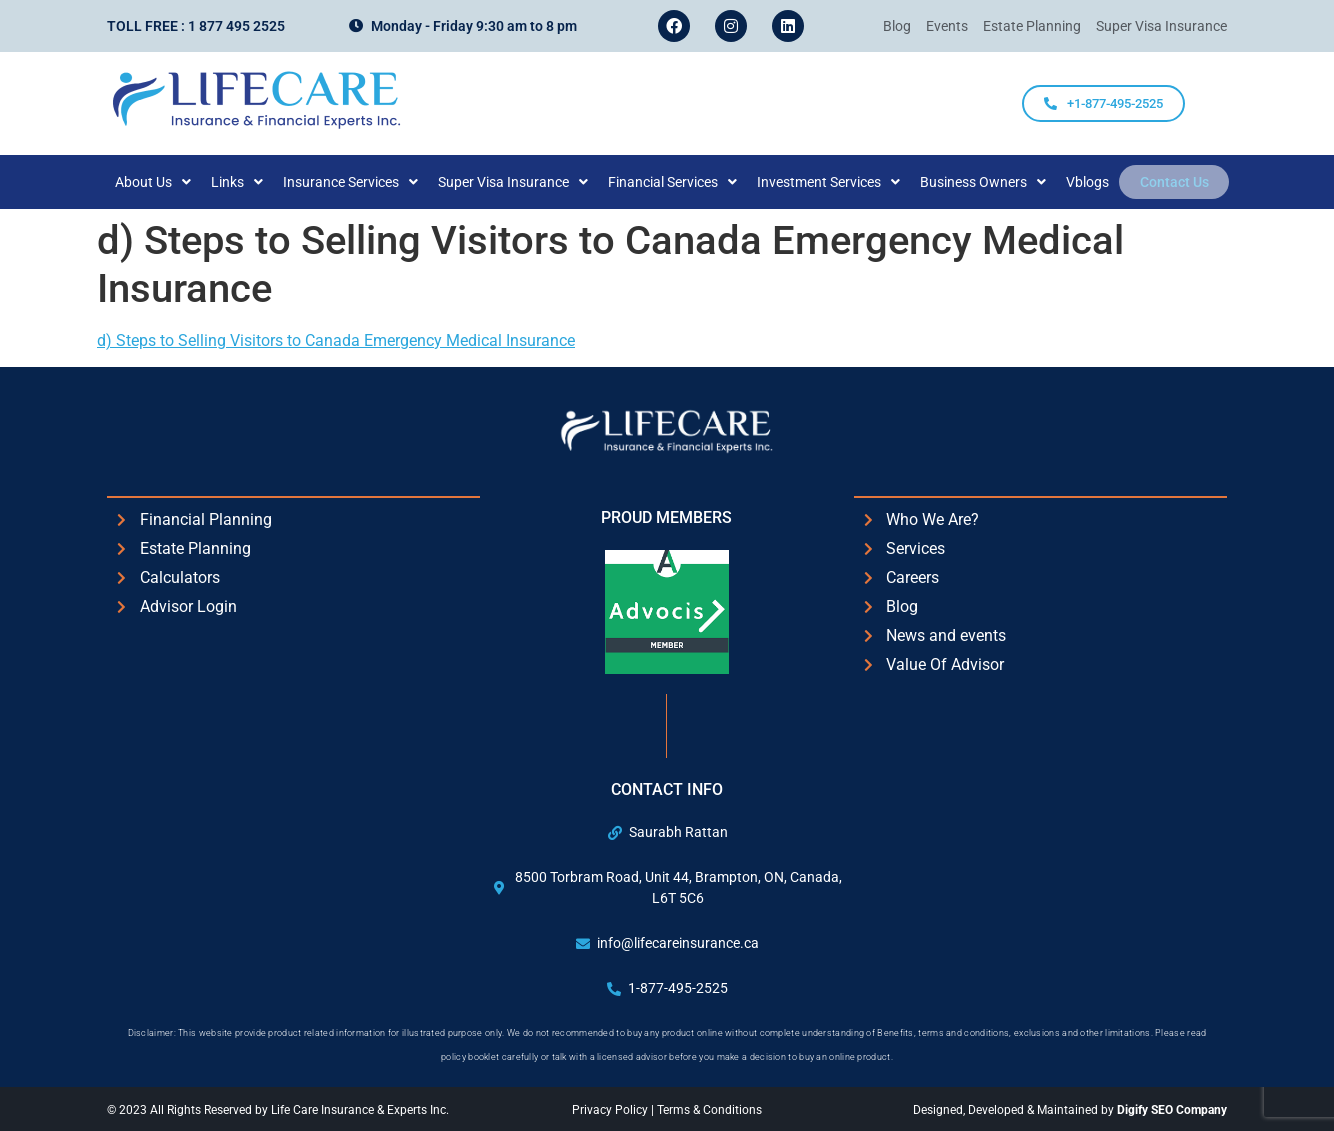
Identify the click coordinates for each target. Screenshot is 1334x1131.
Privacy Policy (611, 1110)
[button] (164, 182)
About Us (164, 182)
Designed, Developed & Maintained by (1070, 1110)
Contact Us (1174, 182)
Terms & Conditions (709, 1110)
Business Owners (994, 182)
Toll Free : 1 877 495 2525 (196, 26)
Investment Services (839, 182)
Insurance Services (361, 182)
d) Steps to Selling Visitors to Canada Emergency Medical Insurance (336, 340)
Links (248, 182)
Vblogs (1098, 182)
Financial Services (683, 182)
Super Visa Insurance (524, 182)
